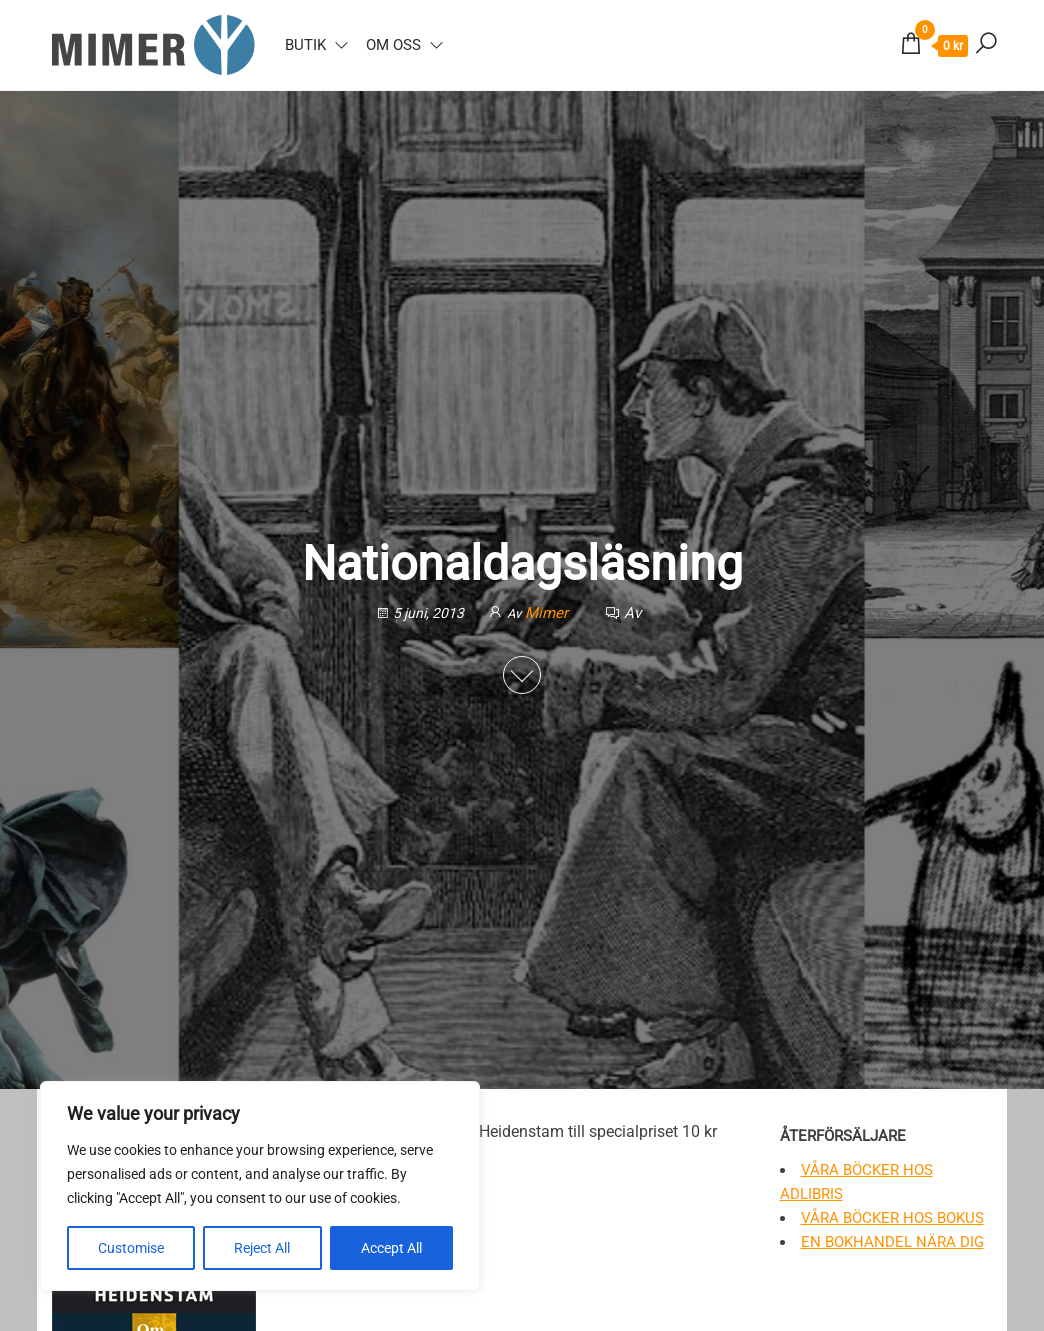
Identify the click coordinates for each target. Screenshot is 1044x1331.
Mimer (548, 613)
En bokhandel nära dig (892, 1242)
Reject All (262, 1248)
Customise (131, 1248)
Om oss (393, 45)
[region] (260, 1186)
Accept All (391, 1248)
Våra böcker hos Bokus (892, 1218)
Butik (305, 45)
